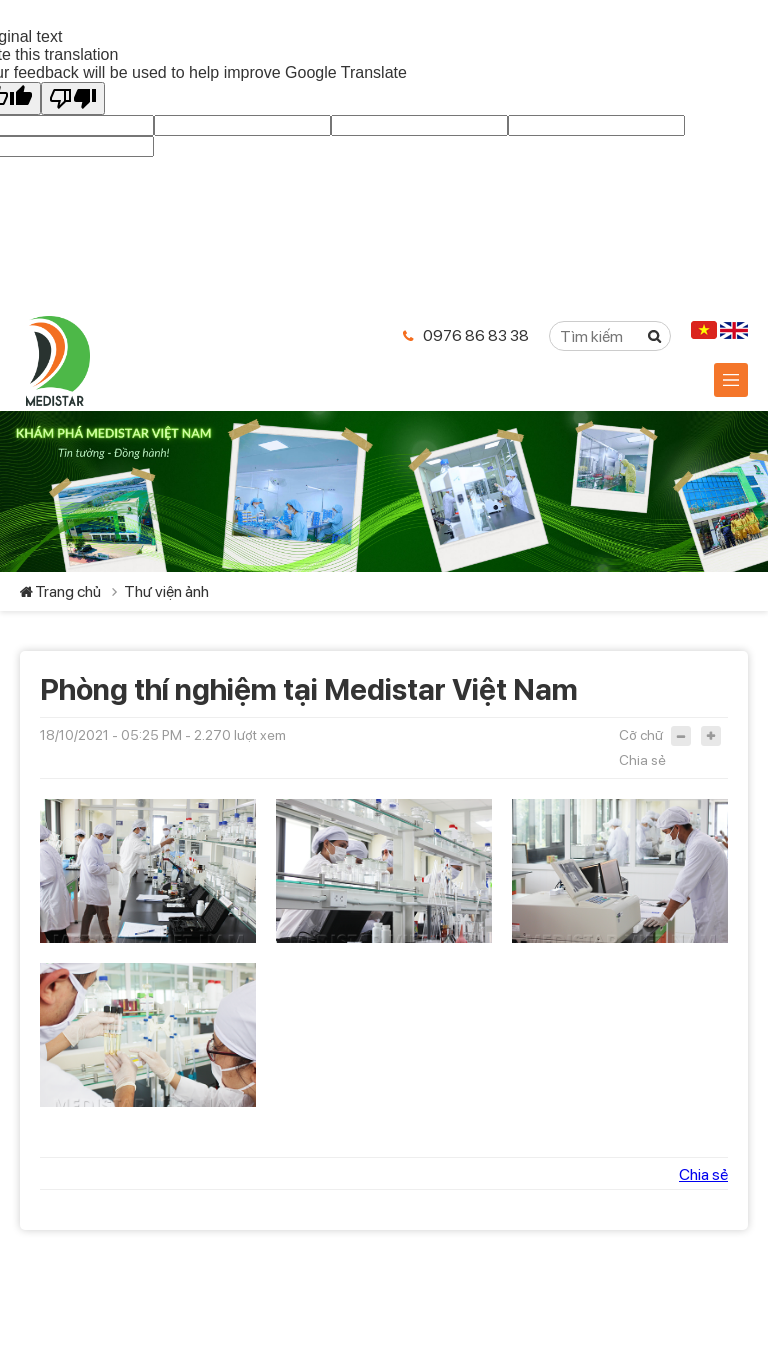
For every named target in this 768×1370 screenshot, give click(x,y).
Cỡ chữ (641, 735)
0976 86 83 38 (476, 335)
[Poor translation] (73, 98)
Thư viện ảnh (166, 591)
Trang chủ (68, 591)
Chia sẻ (642, 760)
